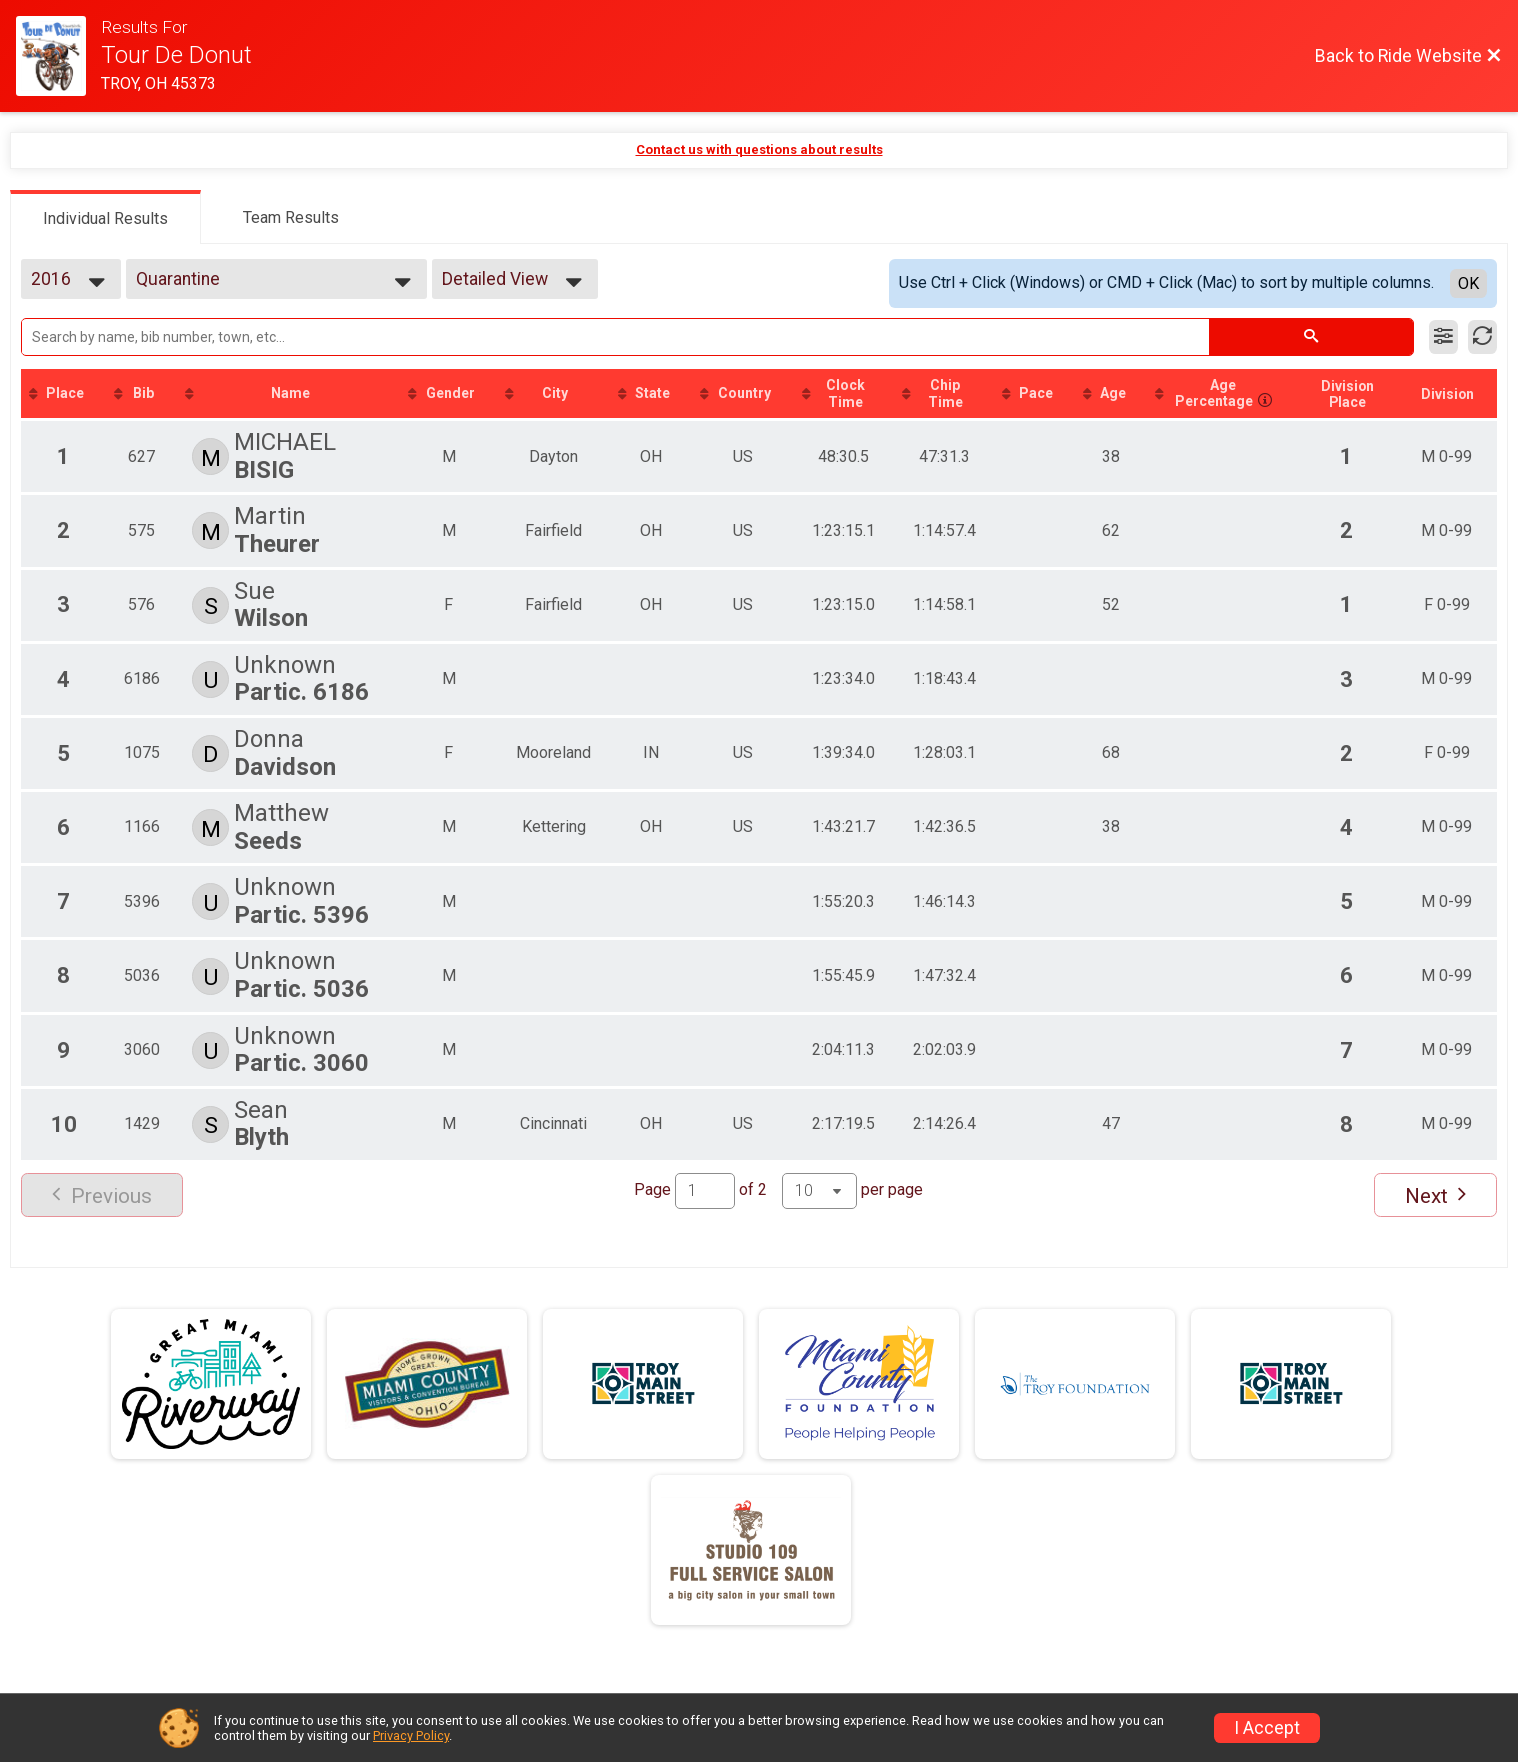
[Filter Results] (1443, 337)
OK (1468, 283)
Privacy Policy (411, 1735)
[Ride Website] (58, 56)
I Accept (1267, 1728)
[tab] (105, 217)
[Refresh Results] (1482, 337)
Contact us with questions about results (759, 149)
